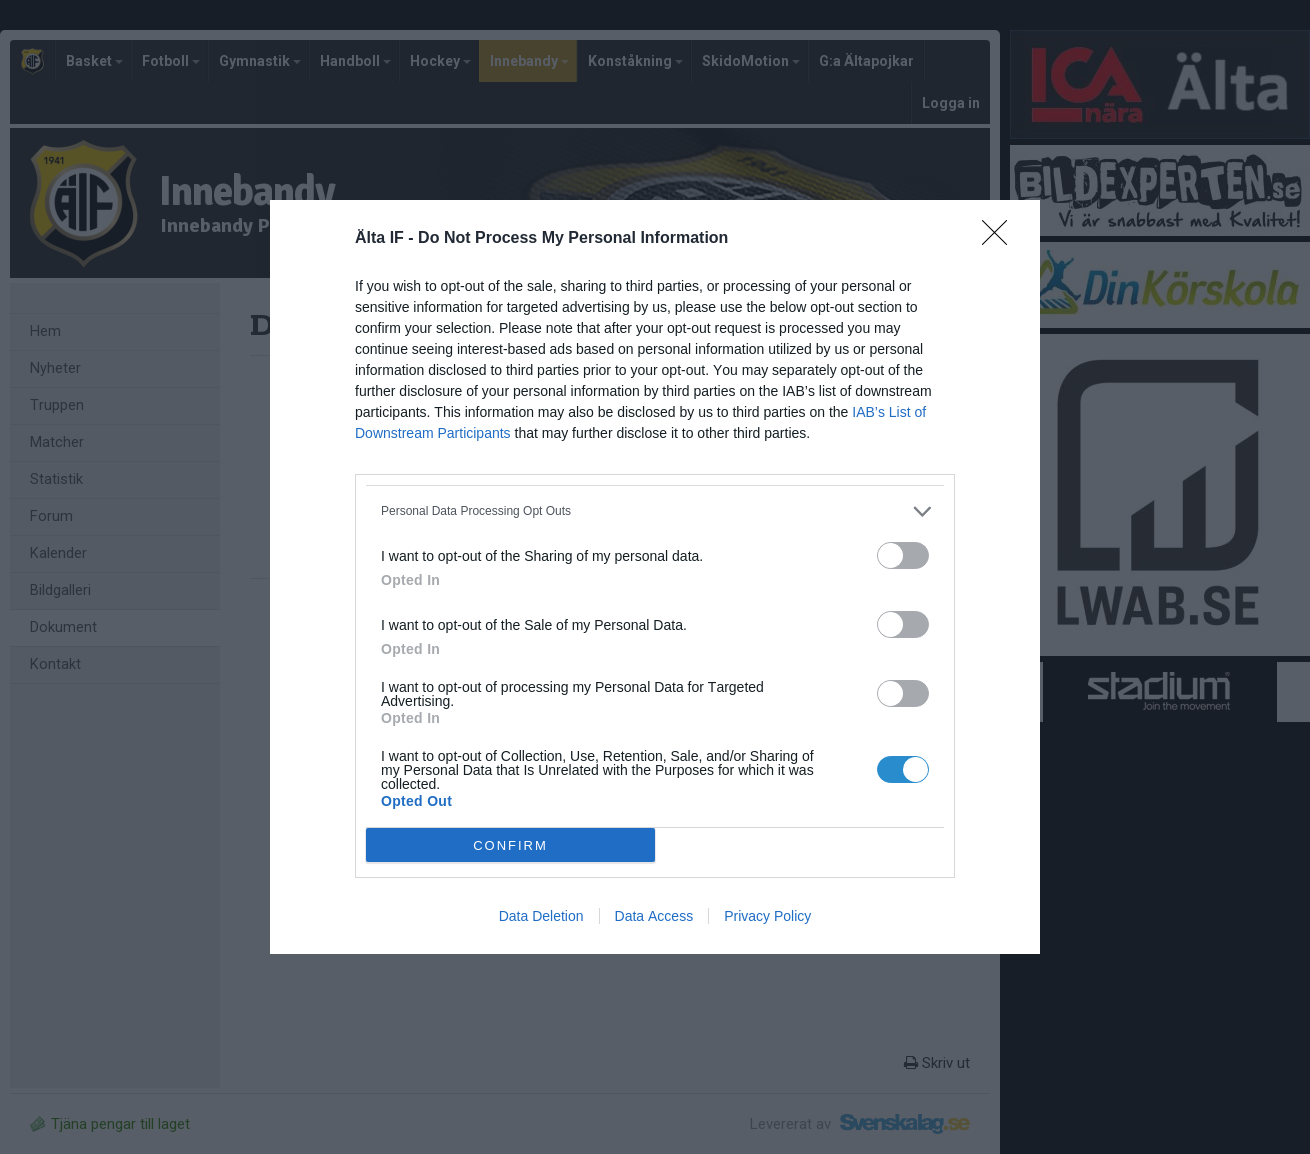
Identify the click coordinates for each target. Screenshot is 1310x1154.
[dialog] (655, 577)
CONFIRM (510, 845)
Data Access (654, 916)
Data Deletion (541, 916)
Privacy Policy (767, 916)
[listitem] (655, 511)
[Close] (1001, 239)
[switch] (903, 555)
